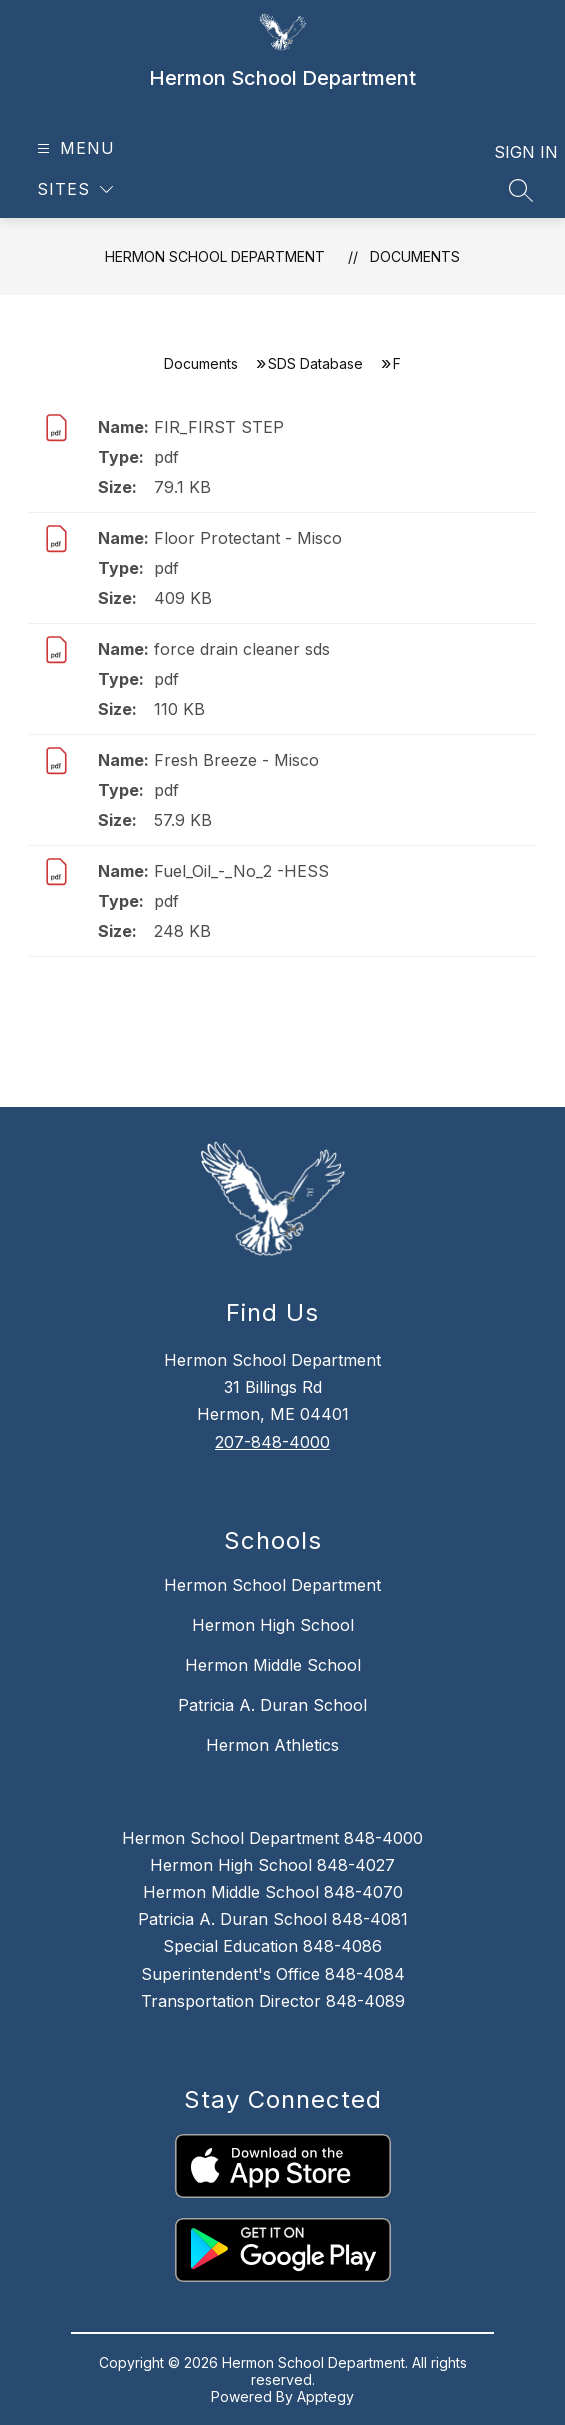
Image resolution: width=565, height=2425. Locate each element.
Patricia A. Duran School (272, 1705)
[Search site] (521, 190)
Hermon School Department (215, 256)
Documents (415, 256)
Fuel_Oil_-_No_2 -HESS (241, 871)
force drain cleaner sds (242, 649)
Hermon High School (273, 1625)
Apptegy (325, 2396)
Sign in (513, 152)
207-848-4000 (272, 1442)
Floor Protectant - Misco (248, 538)
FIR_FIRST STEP (219, 427)
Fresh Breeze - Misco (236, 760)
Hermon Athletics (272, 1745)
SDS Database (315, 363)
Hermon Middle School (273, 1665)
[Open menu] (73, 148)
